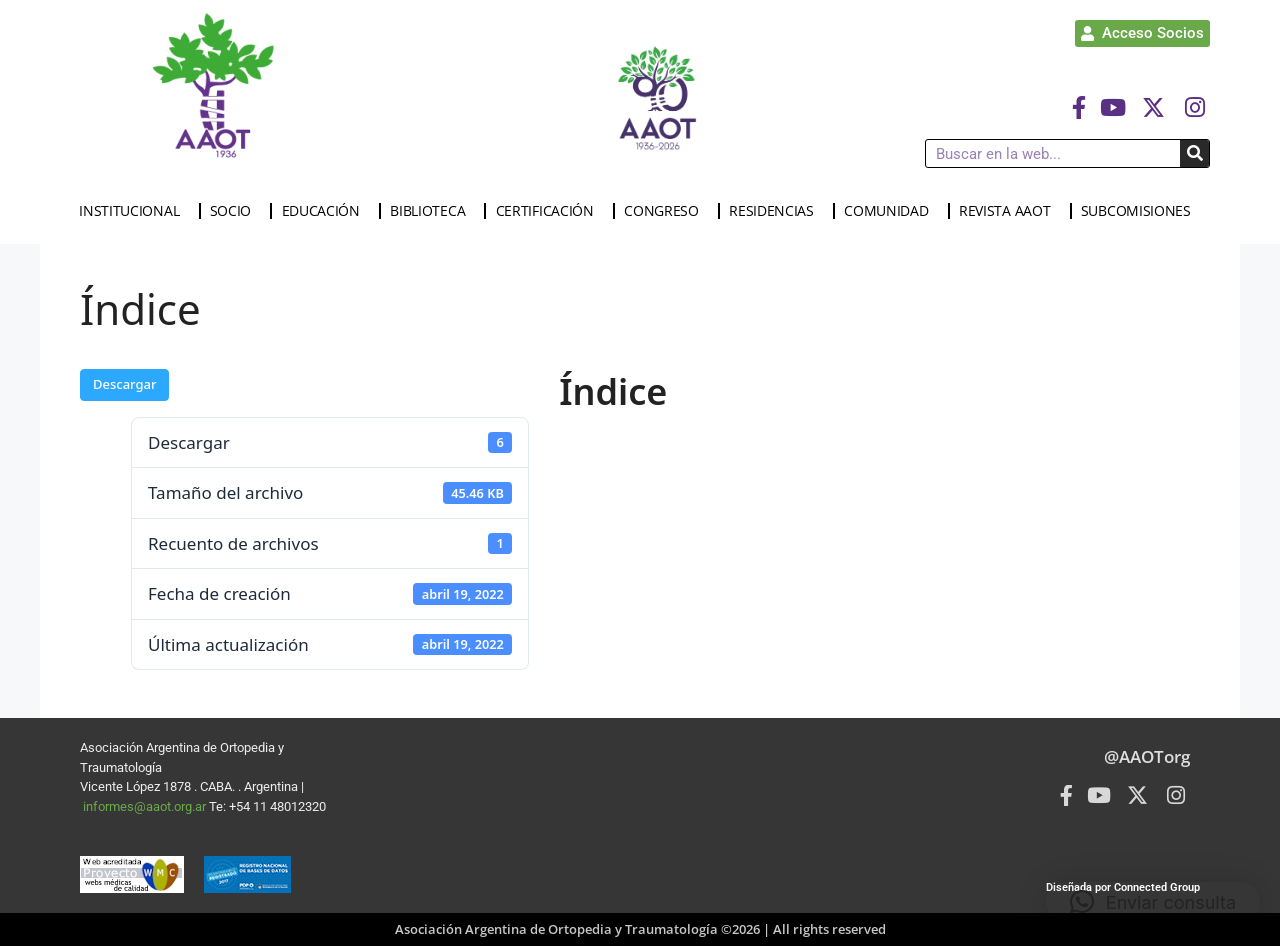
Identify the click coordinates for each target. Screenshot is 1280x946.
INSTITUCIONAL (134, 211)
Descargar (124, 384)
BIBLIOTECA (432, 211)
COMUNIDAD (891, 211)
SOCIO (236, 211)
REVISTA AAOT (1009, 211)
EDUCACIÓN (326, 211)
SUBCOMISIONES (1141, 211)
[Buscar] (1194, 153)
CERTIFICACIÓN (550, 211)
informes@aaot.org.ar (146, 806)
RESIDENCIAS (776, 211)
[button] (1153, 902)
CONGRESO (666, 211)
